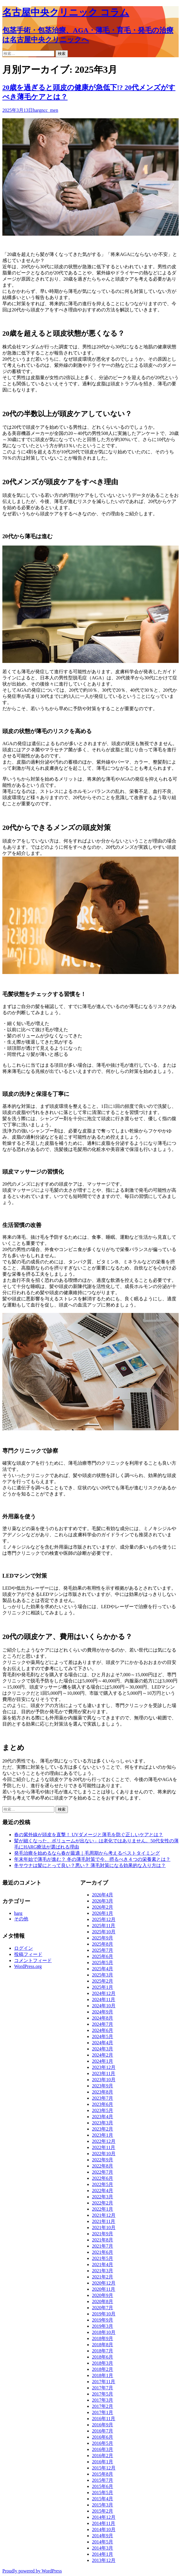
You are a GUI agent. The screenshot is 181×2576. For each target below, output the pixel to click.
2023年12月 (103, 2067)
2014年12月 (103, 2517)
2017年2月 (102, 2406)
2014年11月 (103, 2523)
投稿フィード (28, 1954)
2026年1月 (102, 1913)
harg (37, 110)
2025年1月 (102, 1987)
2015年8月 (102, 2474)
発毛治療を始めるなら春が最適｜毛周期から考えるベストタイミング (87, 1853)
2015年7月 (102, 2480)
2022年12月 (103, 2141)
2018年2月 (102, 2369)
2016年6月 (102, 2437)
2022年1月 (102, 2209)
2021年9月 (102, 2233)
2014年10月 (103, 2529)
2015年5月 (102, 2492)
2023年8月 (102, 2091)
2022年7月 (102, 2172)
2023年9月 (102, 2085)
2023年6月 (102, 2104)
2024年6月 (102, 2030)
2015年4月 (102, 2498)
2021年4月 (102, 2264)
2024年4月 (102, 2042)
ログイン (23, 1948)
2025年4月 (102, 1968)
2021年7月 (102, 2246)
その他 (21, 1918)
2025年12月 (103, 1919)
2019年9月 (102, 2319)
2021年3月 (102, 2270)
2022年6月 (102, 2178)
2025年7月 (102, 1950)
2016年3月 (102, 2449)
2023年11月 (103, 2073)
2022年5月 (102, 2184)
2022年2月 (102, 2202)
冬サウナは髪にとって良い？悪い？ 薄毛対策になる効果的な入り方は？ (90, 1865)
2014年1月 (102, 2554)
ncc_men (49, 110)
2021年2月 (102, 2276)
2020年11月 (103, 2289)
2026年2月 (102, 1907)
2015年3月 (102, 2504)
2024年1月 (102, 2061)
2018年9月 (102, 2338)
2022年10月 (103, 2153)
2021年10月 (103, 2227)
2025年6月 (102, 1956)
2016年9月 (102, 2424)
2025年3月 (102, 1974)
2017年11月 (103, 2381)
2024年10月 (103, 2005)
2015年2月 (102, 2511)
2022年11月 (103, 2147)
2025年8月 (102, 1944)
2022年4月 (102, 2190)
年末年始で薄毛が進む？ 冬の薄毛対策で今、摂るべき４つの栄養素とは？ (92, 1859)
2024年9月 (102, 2011)
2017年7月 (102, 2387)
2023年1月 (102, 2135)
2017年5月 (102, 2393)
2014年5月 (102, 2541)
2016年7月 (102, 2430)
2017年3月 (102, 2400)
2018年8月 (102, 2344)
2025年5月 (102, 1962)
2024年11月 (103, 1999)
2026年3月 (102, 1900)
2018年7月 (102, 2350)
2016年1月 (102, 2461)
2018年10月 (103, 2332)
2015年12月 (103, 2467)
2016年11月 (103, 2418)
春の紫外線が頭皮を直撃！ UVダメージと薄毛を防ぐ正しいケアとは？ (88, 1834)
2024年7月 (102, 2024)
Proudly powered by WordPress (32, 2570)
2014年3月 (102, 2547)
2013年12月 (103, 2560)
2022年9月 (102, 2159)
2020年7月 (102, 2307)
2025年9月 (102, 1937)
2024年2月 (102, 2054)
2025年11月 (103, 1925)
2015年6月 (102, 2486)
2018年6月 (102, 2356)
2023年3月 (102, 2122)
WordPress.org (28, 1966)
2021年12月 (103, 2215)
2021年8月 (102, 2239)
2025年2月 (102, 1981)
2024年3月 (102, 2048)
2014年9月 (102, 2535)
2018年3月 (102, 2363)
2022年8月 (102, 2165)
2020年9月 (102, 2295)
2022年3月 (102, 2196)
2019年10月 (103, 2313)
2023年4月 (102, 2116)
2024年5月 (102, 2036)
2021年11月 (103, 2221)
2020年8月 (102, 2301)
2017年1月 (102, 2412)
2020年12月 (103, 2282)
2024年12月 (103, 1993)
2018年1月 (102, 2375)
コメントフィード (33, 1960)
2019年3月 (102, 2326)
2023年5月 (102, 2110)
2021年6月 (102, 2252)
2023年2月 (102, 2128)
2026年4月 (102, 1894)
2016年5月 (102, 2443)
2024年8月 (102, 2017)
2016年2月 (102, 2455)
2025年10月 (103, 1931)
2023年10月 (103, 2079)
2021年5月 (102, 2258)
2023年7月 (102, 2098)
